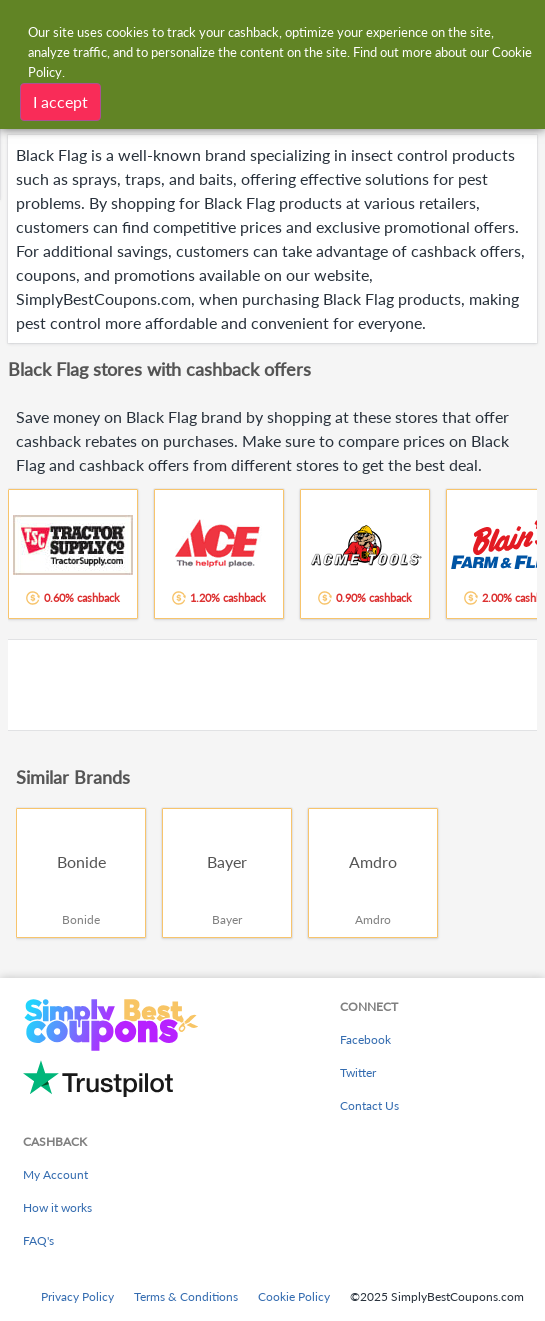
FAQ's (38, 1240)
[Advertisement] (272, 685)
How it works (57, 1207)
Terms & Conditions (186, 1296)
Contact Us (369, 1105)
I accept (60, 101)
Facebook (365, 1039)
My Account (55, 1174)
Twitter (358, 1072)
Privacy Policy (77, 1296)
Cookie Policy (294, 1296)
